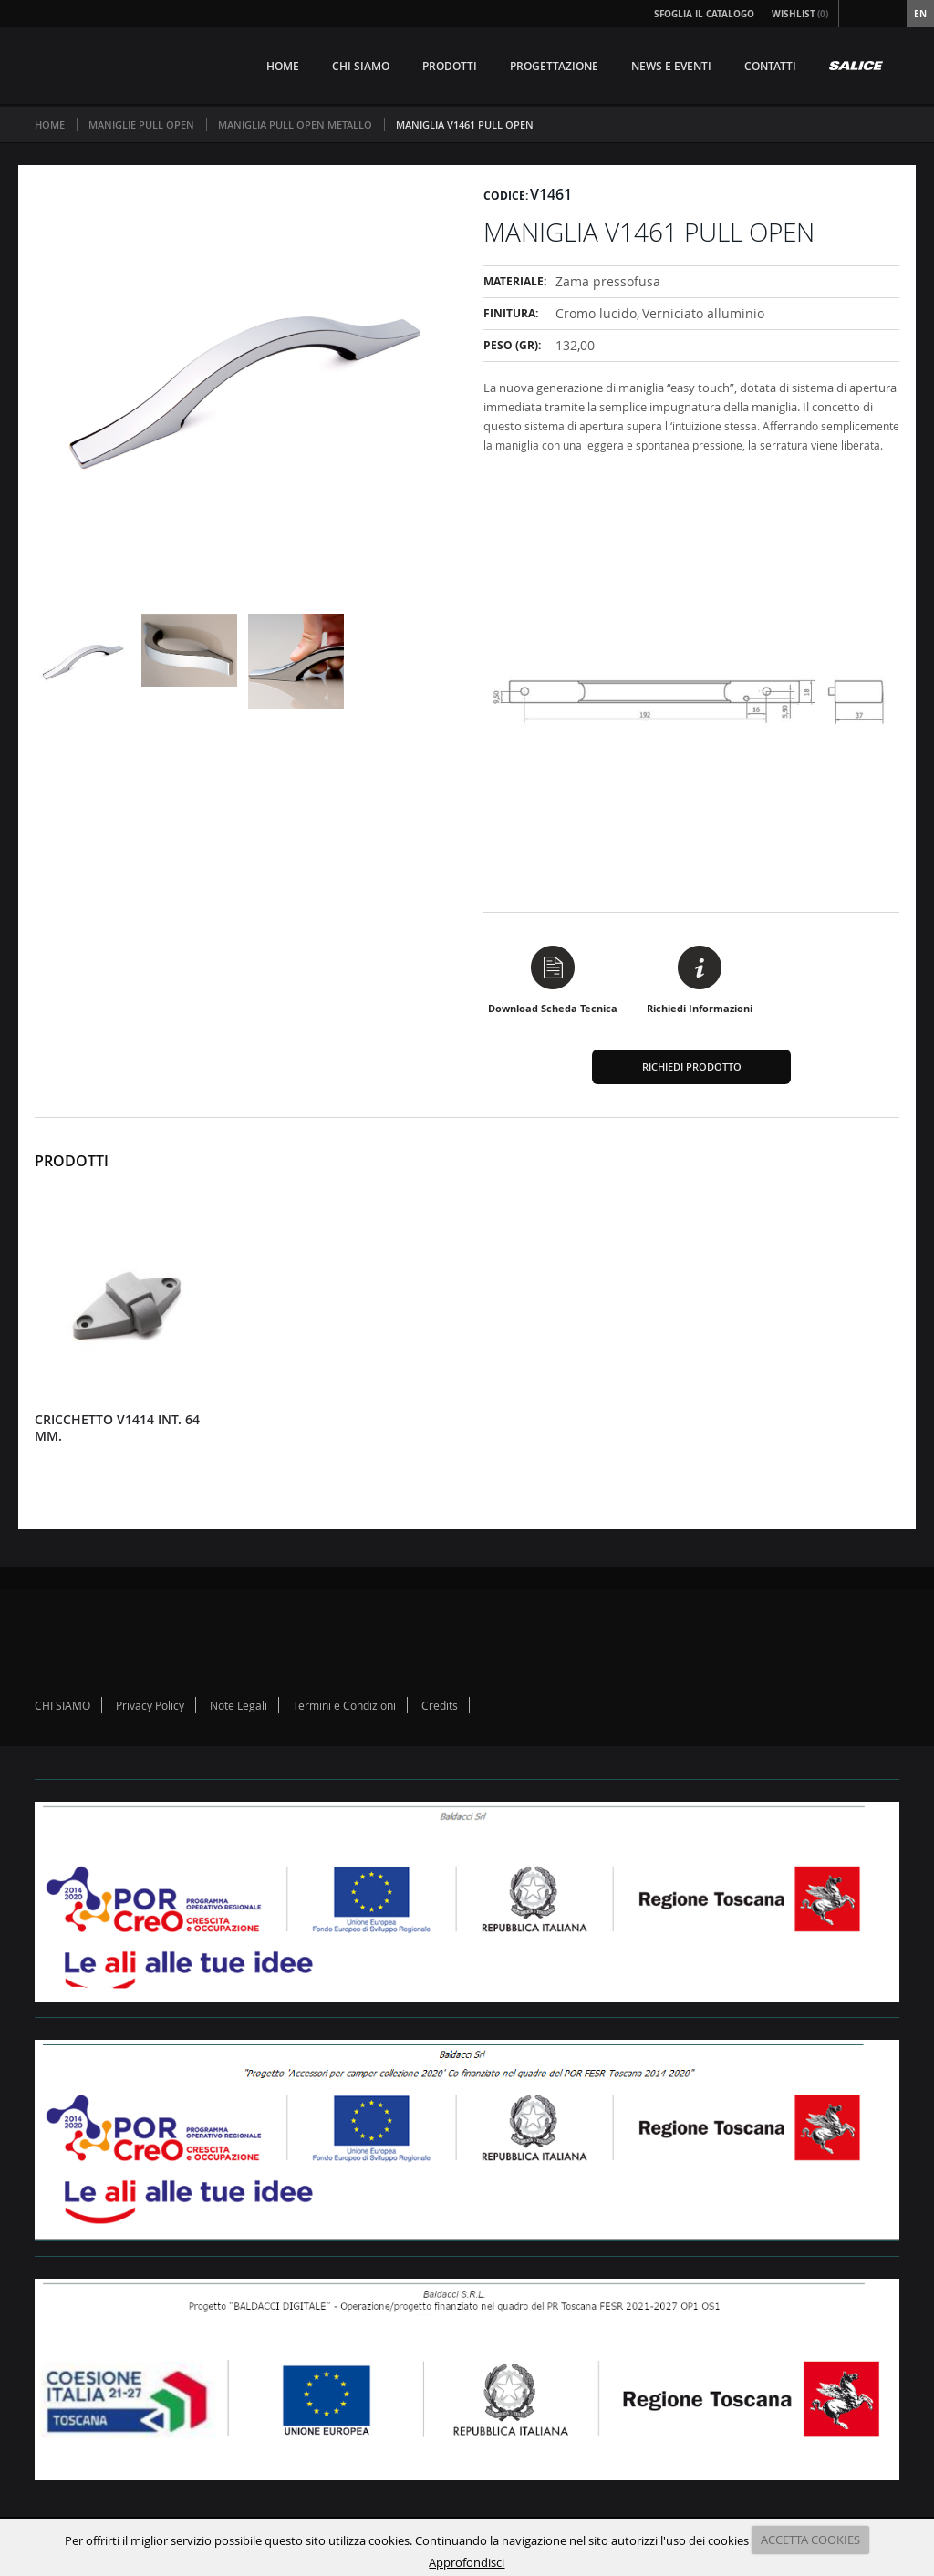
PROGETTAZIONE (554, 66)
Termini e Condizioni (344, 1705)
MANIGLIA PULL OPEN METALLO (295, 124)
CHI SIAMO (360, 66)
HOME (282, 66)
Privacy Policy (150, 1705)
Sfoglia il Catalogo (704, 13)
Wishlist (801, 13)
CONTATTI (770, 66)
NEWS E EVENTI (671, 66)
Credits (439, 1705)
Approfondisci (466, 2562)
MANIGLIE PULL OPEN (141, 124)
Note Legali (238, 1705)
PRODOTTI (449, 66)
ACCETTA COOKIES (810, 2539)
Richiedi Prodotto (692, 1066)
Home (50, 124)
